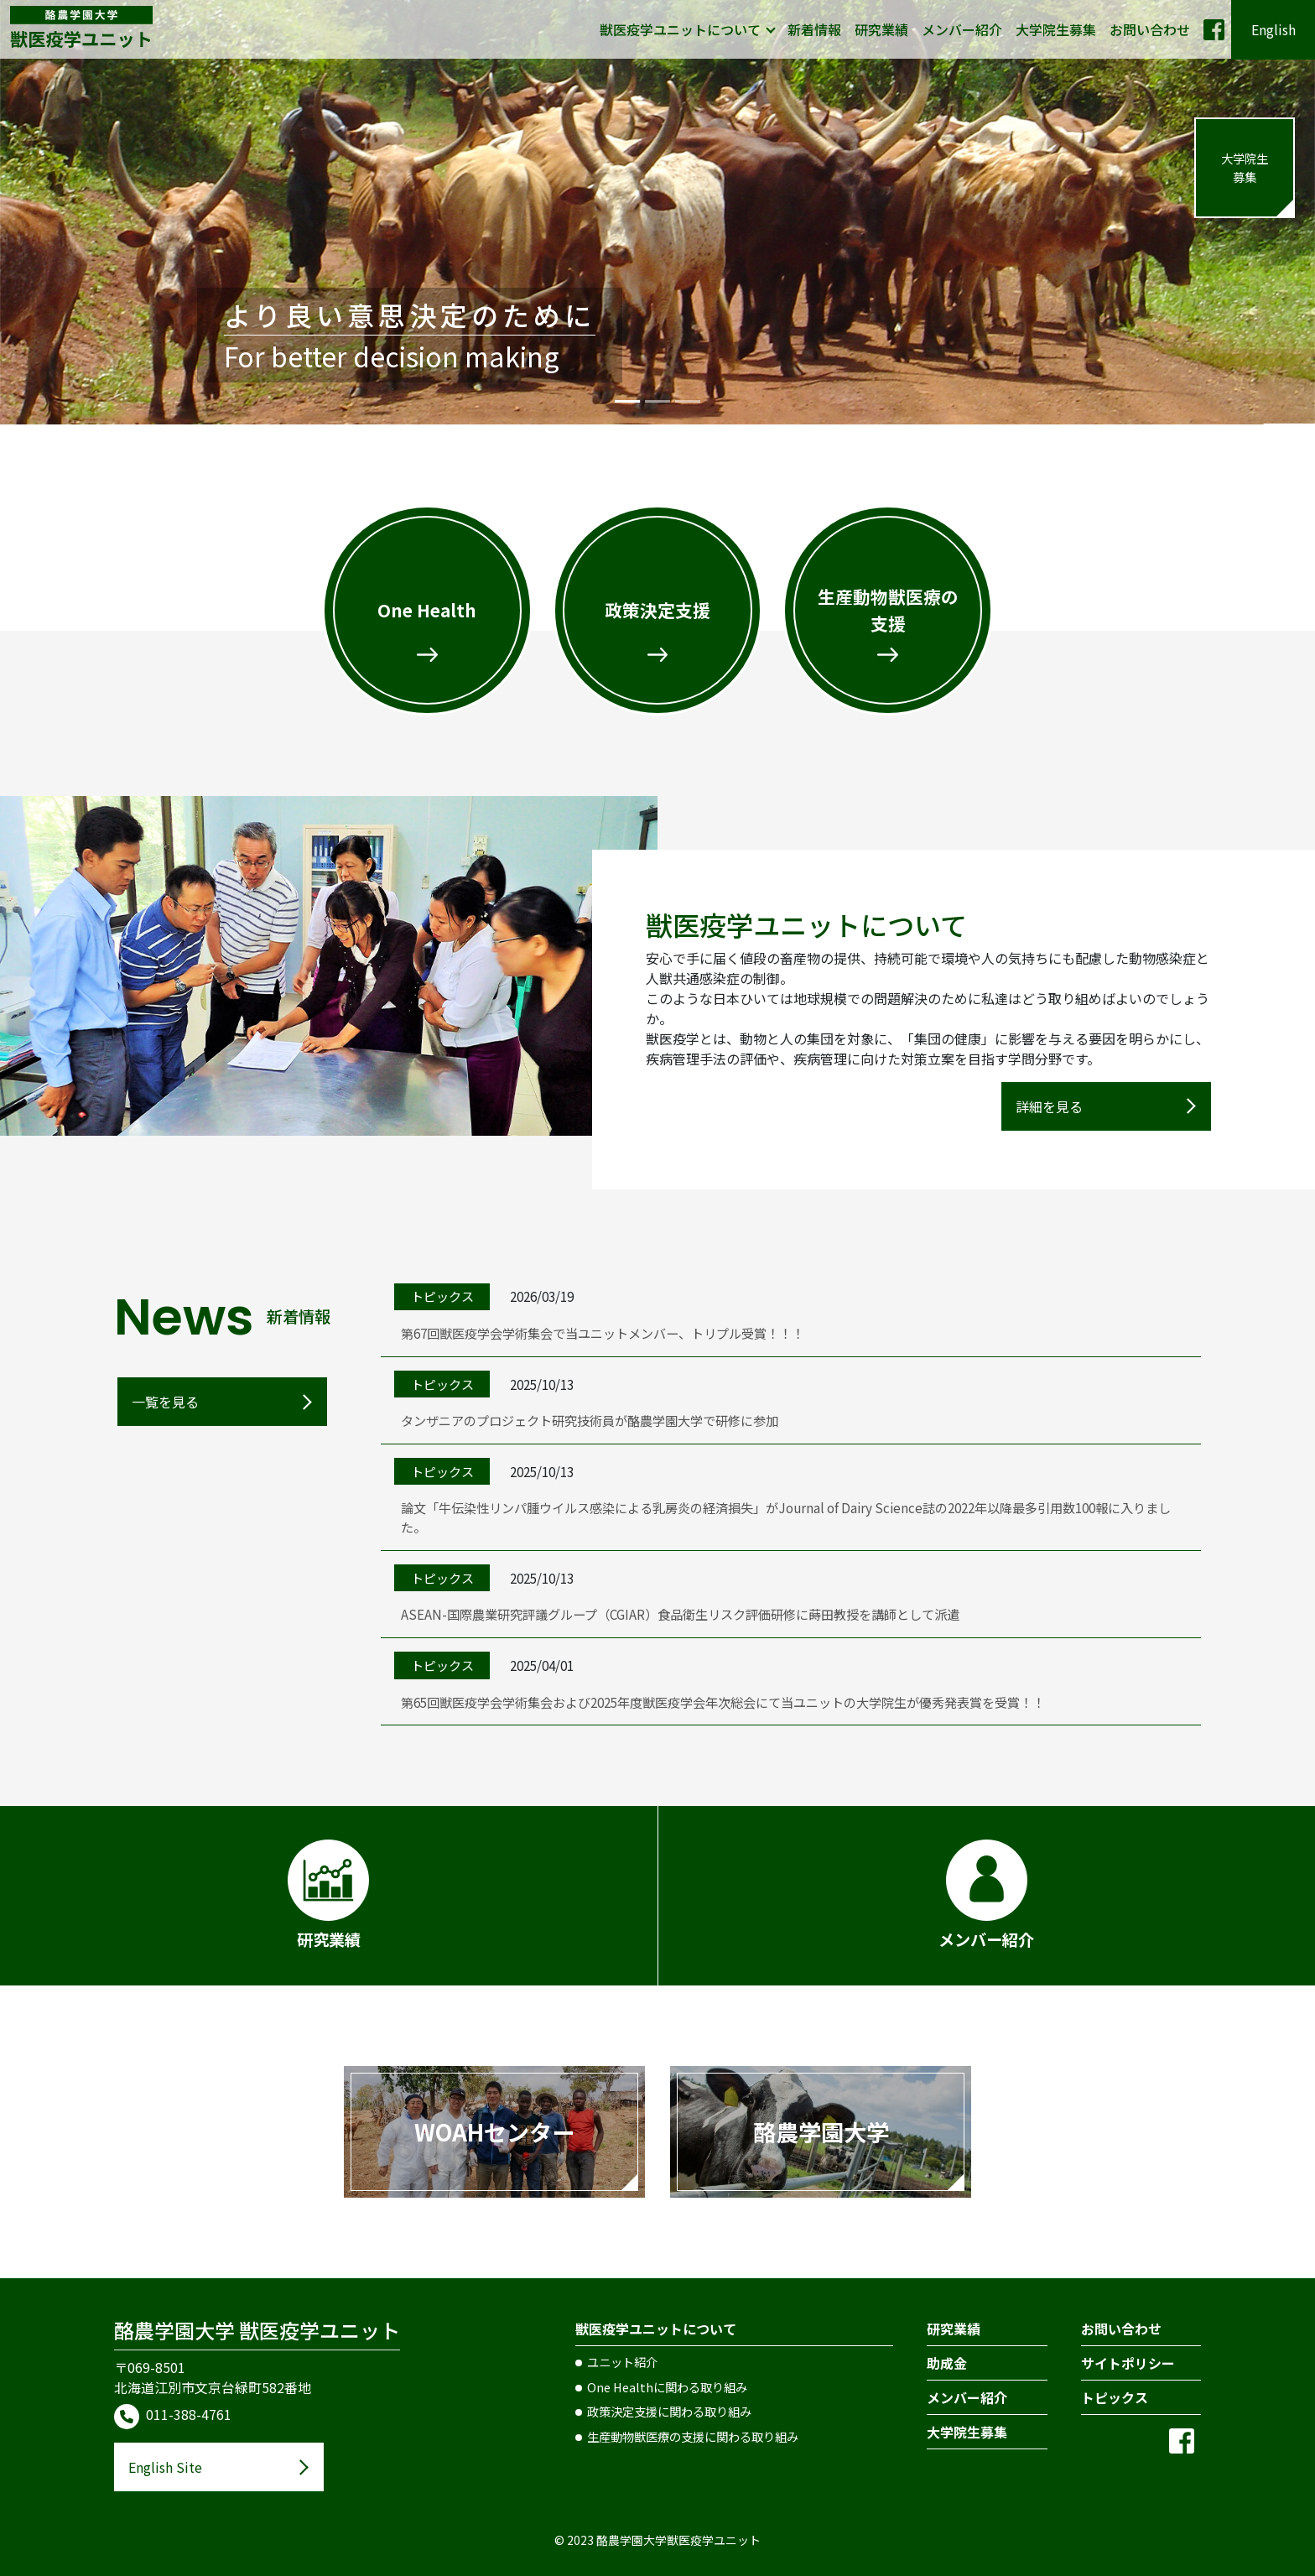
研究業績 (881, 29)
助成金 (947, 2363)
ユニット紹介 (622, 2361)
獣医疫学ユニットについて (680, 29)
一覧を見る (165, 1402)
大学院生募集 (1056, 29)
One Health (426, 609)
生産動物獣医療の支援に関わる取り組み (692, 2436)
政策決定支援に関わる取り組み (669, 2411)
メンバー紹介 (962, 29)
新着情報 (814, 29)
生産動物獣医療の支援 (888, 609)
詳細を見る (1049, 1106)
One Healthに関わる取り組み (667, 2387)
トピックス (1114, 2397)
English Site (165, 2467)
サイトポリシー (1128, 2363)
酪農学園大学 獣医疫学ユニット (257, 2329)
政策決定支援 (657, 609)
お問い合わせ (1150, 29)
